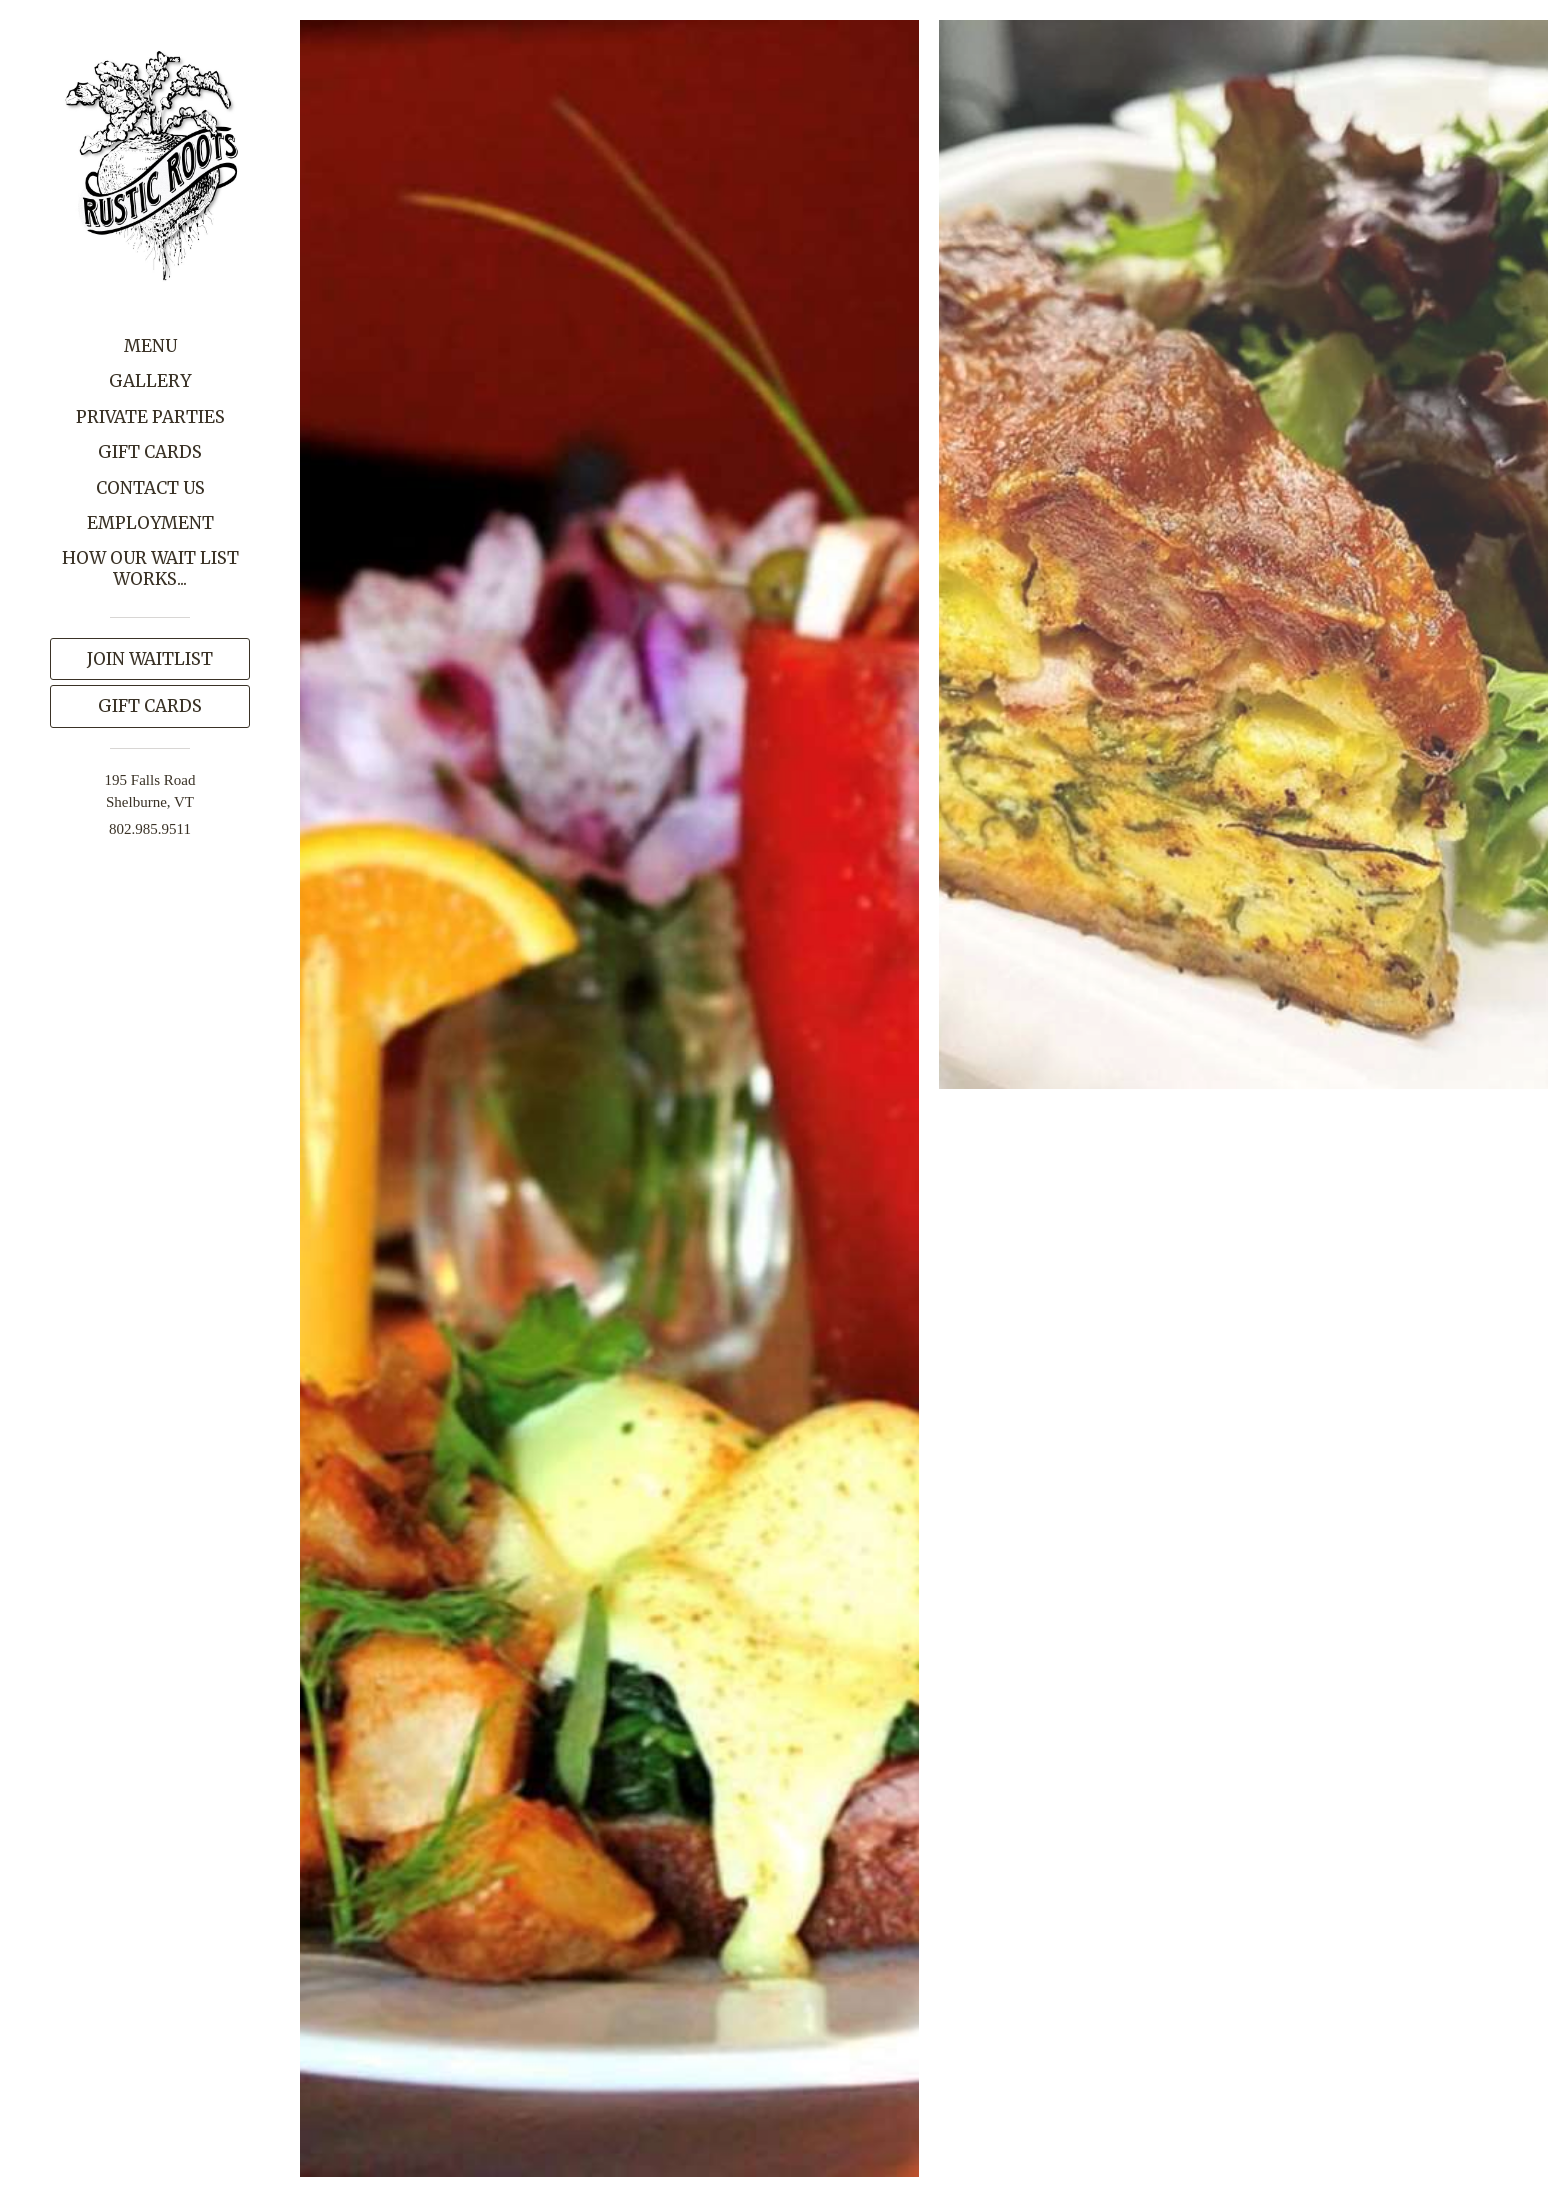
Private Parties (150, 417)
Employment (150, 523)
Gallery (150, 381)
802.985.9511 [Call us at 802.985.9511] (150, 829)
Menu (150, 346)
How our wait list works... (150, 568)
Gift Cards (150, 452)
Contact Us (150, 488)
